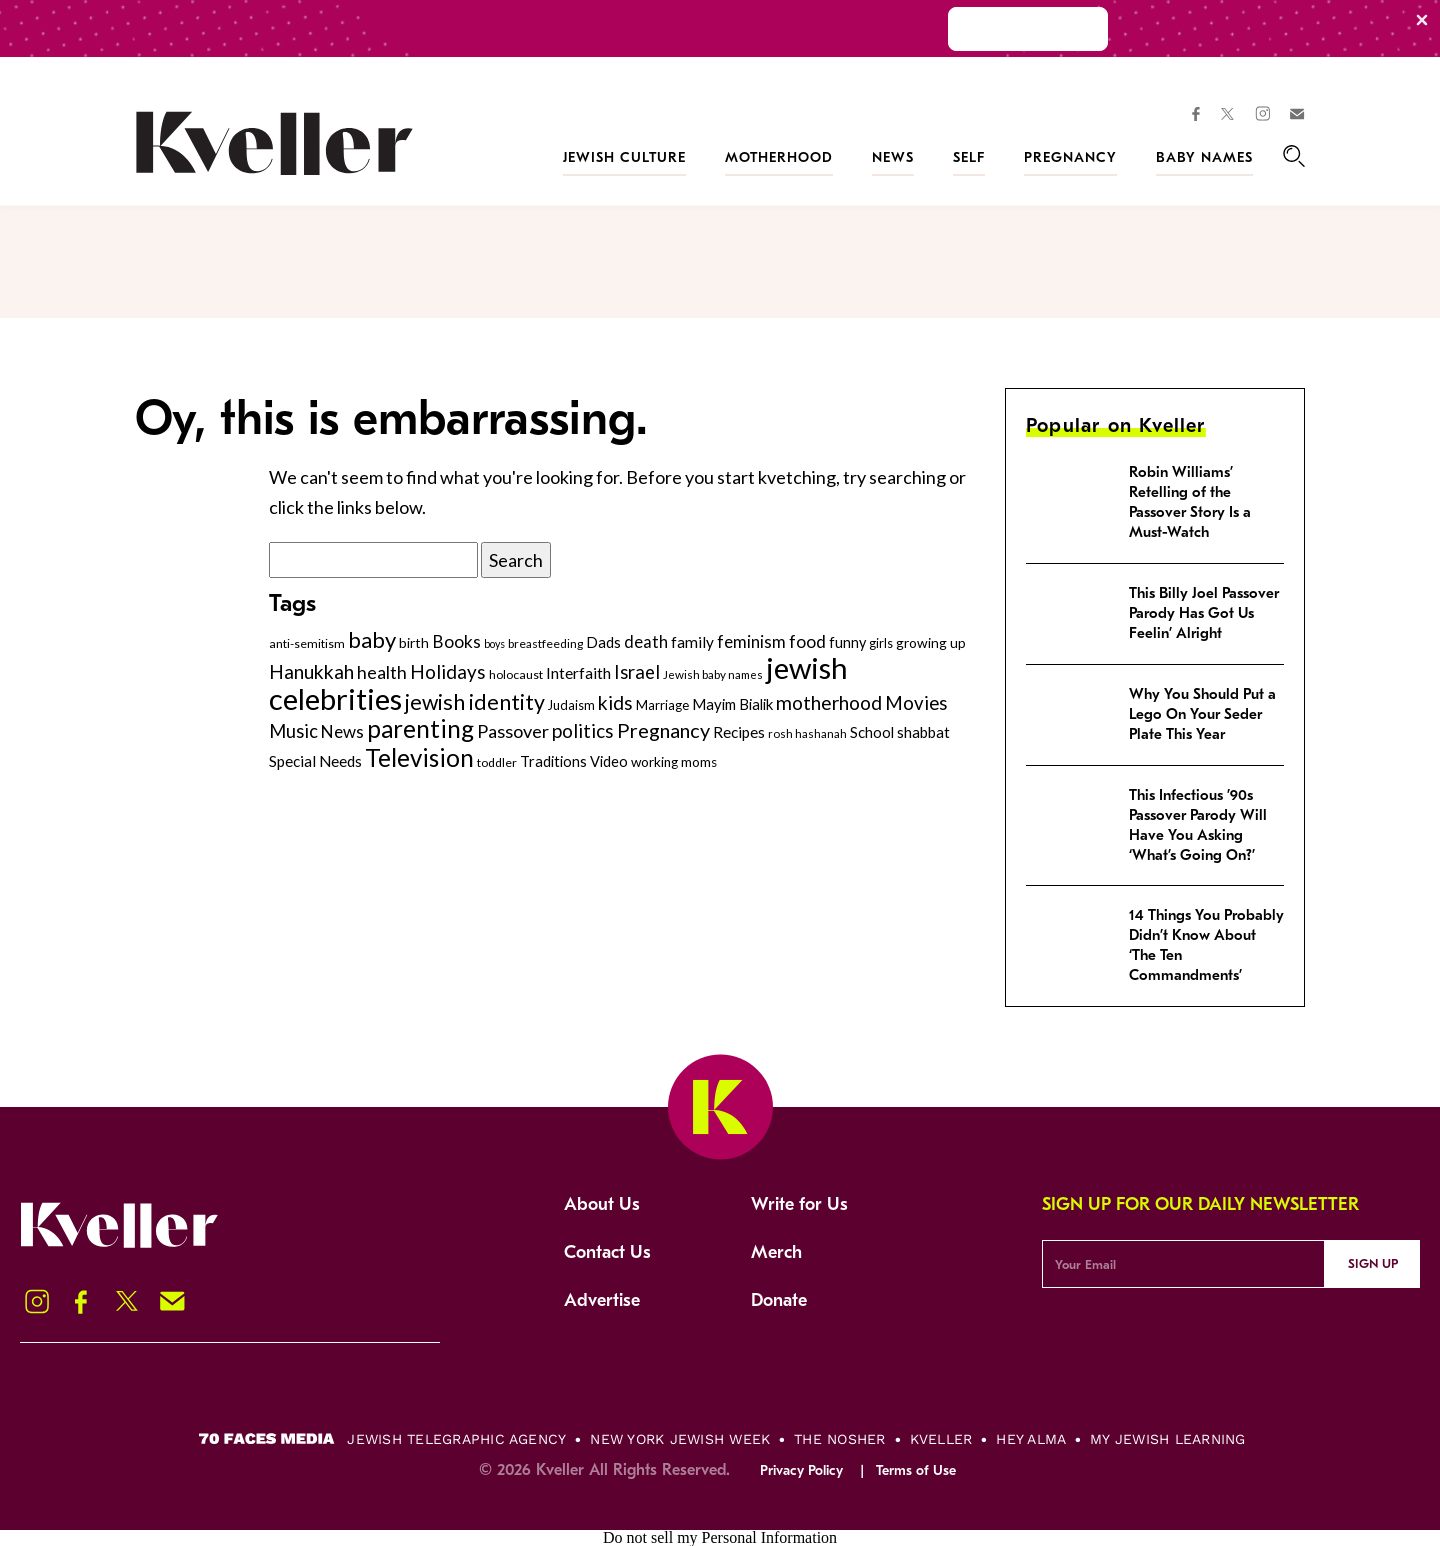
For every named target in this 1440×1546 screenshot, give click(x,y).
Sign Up (1373, 1263)
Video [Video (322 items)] (609, 761)
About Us (602, 1204)
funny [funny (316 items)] (847, 642)
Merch (776, 1252)
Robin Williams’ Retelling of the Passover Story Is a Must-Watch (1190, 502)
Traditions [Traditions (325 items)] (553, 761)
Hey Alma (1031, 1439)
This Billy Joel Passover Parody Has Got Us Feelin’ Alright (1204, 613)
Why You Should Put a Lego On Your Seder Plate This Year (1202, 714)
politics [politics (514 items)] (583, 730)
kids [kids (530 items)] (615, 702)
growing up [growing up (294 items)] (931, 642)
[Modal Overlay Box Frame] (720, 28)
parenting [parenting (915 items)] (420, 728)
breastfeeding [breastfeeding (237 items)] (545, 643)
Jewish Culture (624, 157)
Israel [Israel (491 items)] (637, 672)
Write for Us (799, 1204)
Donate (779, 1300)
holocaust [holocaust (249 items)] (516, 674)
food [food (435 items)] (807, 641)
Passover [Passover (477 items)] (513, 731)
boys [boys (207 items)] (494, 643)
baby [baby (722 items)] (372, 639)
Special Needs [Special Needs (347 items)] (315, 761)
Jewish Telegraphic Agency (456, 1439)
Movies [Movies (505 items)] (916, 703)
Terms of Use (916, 1470)
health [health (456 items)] (382, 672)
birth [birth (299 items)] (414, 642)
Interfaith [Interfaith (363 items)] (578, 673)
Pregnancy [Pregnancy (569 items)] (663, 730)
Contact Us (607, 1252)
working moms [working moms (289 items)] (674, 762)
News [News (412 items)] (342, 731)
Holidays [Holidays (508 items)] (448, 671)
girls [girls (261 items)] (881, 643)
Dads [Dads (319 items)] (603, 642)
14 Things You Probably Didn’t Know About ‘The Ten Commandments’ (1206, 945)
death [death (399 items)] (646, 642)
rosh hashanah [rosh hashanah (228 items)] (807, 733)
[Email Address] (1183, 1264)
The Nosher (839, 1439)
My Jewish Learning (1167, 1439)
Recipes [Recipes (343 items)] (739, 732)
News (893, 157)
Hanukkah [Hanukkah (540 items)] (311, 671)
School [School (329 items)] (872, 732)
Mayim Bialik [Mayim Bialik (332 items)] (732, 704)
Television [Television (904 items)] (419, 757)
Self (969, 157)
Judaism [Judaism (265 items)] (571, 705)
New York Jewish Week (680, 1439)
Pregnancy (1070, 157)
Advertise (602, 1300)
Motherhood (779, 157)
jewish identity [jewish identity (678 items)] (475, 702)
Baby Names (1204, 157)
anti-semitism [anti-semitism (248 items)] (307, 643)
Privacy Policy (801, 1470)
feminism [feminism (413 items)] (751, 641)
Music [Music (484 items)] (293, 731)
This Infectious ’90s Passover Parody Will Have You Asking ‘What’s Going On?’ (1198, 825)
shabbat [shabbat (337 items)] (923, 732)
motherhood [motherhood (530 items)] (829, 702)
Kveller (941, 1439)
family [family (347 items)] (692, 642)
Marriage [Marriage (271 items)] (662, 705)
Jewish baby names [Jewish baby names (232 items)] (713, 674)
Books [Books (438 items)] (456, 641)
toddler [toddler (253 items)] (497, 762)
